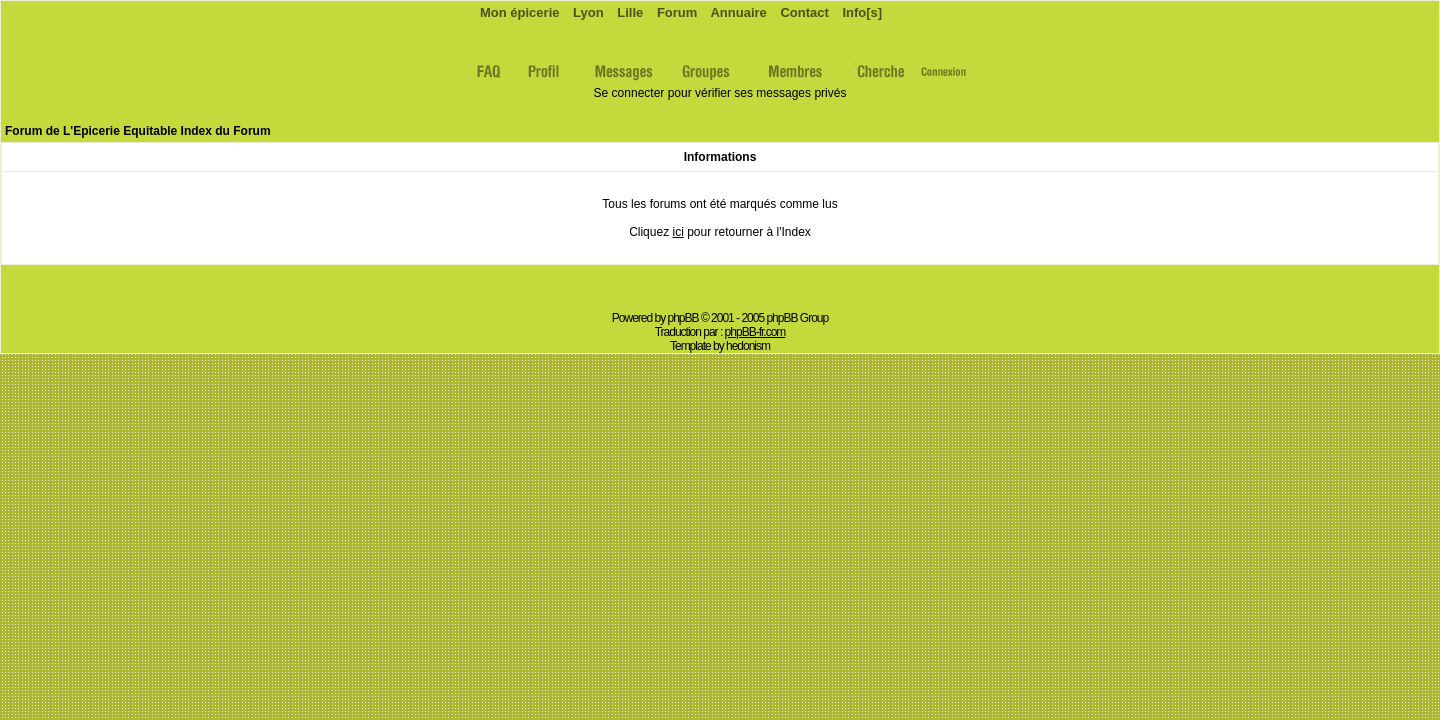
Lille (629, 12)
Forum (675, 12)
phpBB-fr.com (755, 332)
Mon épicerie (517, 12)
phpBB (683, 318)
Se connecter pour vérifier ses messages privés (720, 93)
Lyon (586, 12)
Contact (803, 12)
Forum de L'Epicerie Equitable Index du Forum (138, 131)
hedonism (748, 346)
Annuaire (736, 12)
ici (677, 232)
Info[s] (860, 12)
